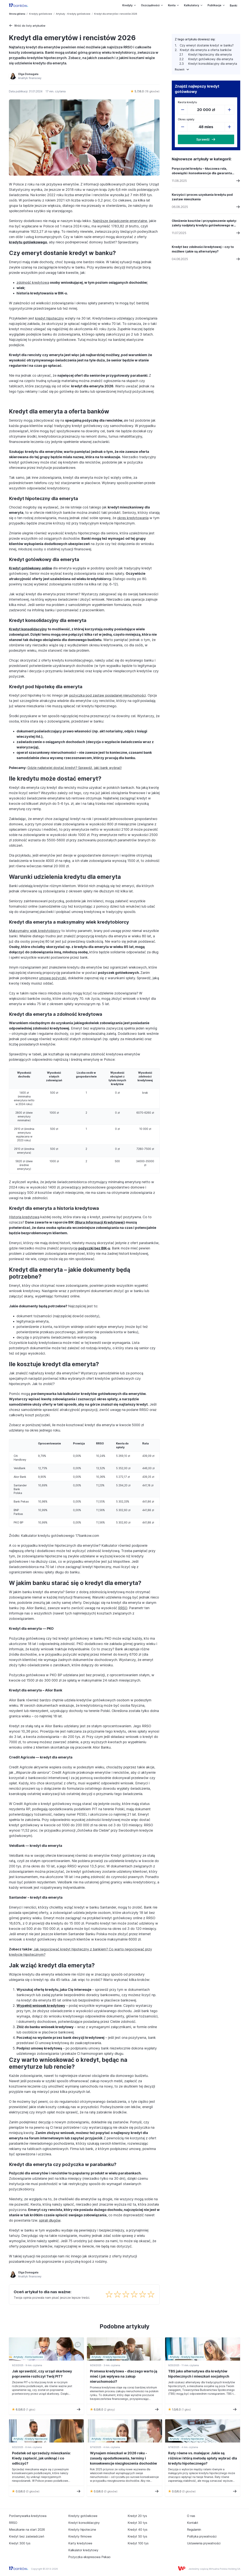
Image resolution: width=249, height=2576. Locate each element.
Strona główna (17, 13)
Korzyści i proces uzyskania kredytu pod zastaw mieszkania (202, 197)
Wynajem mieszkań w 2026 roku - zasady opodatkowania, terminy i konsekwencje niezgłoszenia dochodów (123, 2458)
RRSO (122, 1608)
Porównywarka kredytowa (27, 2516)
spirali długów (49, 2220)
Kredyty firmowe (80, 2536)
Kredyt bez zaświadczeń (26, 2536)
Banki (233, 5)
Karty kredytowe (80, 2543)
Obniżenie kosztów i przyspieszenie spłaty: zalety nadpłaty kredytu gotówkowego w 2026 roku (204, 223)
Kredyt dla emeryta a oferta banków (205, 50)
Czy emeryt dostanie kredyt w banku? (207, 45)
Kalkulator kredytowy (83, 2550)
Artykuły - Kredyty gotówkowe (73, 13)
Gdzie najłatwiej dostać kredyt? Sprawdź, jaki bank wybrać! (74, 768)
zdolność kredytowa (33, 283)
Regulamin (194, 2529)
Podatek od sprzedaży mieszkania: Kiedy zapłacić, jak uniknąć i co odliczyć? (41, 2458)
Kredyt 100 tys (138, 2543)
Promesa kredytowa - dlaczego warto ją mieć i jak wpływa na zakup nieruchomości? (123, 2376)
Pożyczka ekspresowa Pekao (89, 2557)
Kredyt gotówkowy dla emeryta (210, 59)
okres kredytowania (133, 518)
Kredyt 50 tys (137, 2536)
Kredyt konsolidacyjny (28, 629)
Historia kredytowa (24, 1217)
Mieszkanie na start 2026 (27, 2529)
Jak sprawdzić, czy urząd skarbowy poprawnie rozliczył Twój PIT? (42, 2373)
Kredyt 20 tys (137, 2516)
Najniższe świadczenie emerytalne (120, 221)
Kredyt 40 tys (137, 2529)
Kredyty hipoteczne (82, 2529)
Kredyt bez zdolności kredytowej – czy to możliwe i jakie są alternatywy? (203, 249)
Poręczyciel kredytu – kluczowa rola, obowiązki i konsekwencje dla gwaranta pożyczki (202, 171)
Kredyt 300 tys (19, 2543)
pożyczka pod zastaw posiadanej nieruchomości (107, 695)
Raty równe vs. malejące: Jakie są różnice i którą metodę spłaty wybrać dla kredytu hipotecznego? (202, 2458)
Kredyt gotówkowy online (30, 568)
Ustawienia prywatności (203, 2543)
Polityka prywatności (201, 2536)
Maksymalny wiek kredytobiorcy (34, 931)
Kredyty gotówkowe (40, 13)
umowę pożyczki (52, 978)
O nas (191, 2516)
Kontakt (192, 2523)
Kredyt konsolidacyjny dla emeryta (212, 64)
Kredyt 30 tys (137, 2523)
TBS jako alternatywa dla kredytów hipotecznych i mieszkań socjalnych (198, 2373)
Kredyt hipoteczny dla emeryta (210, 54)
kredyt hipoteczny (49, 318)
